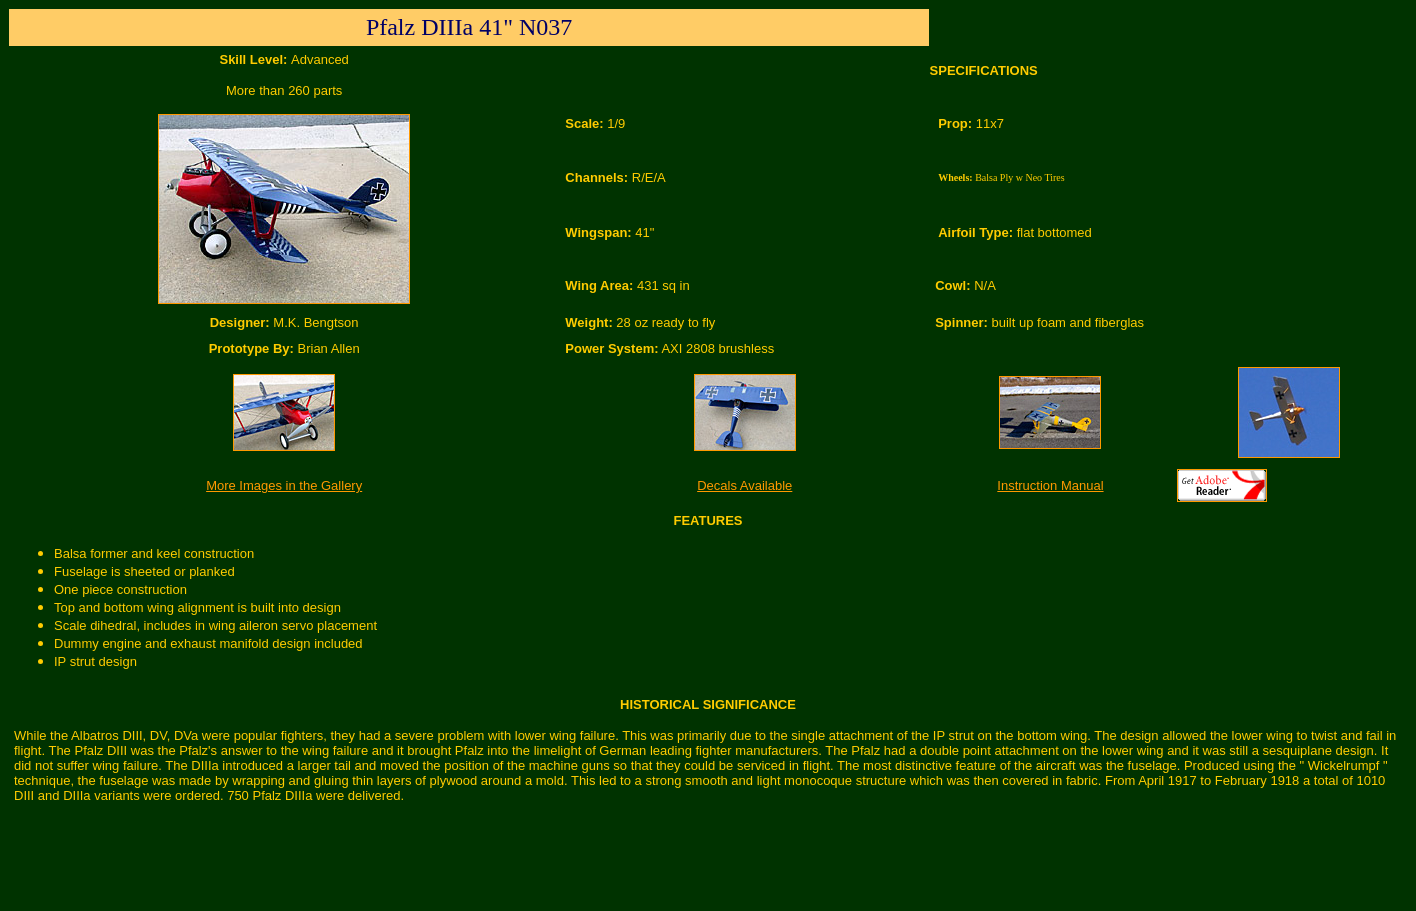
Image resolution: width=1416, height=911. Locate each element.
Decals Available (744, 485)
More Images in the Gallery (284, 485)
